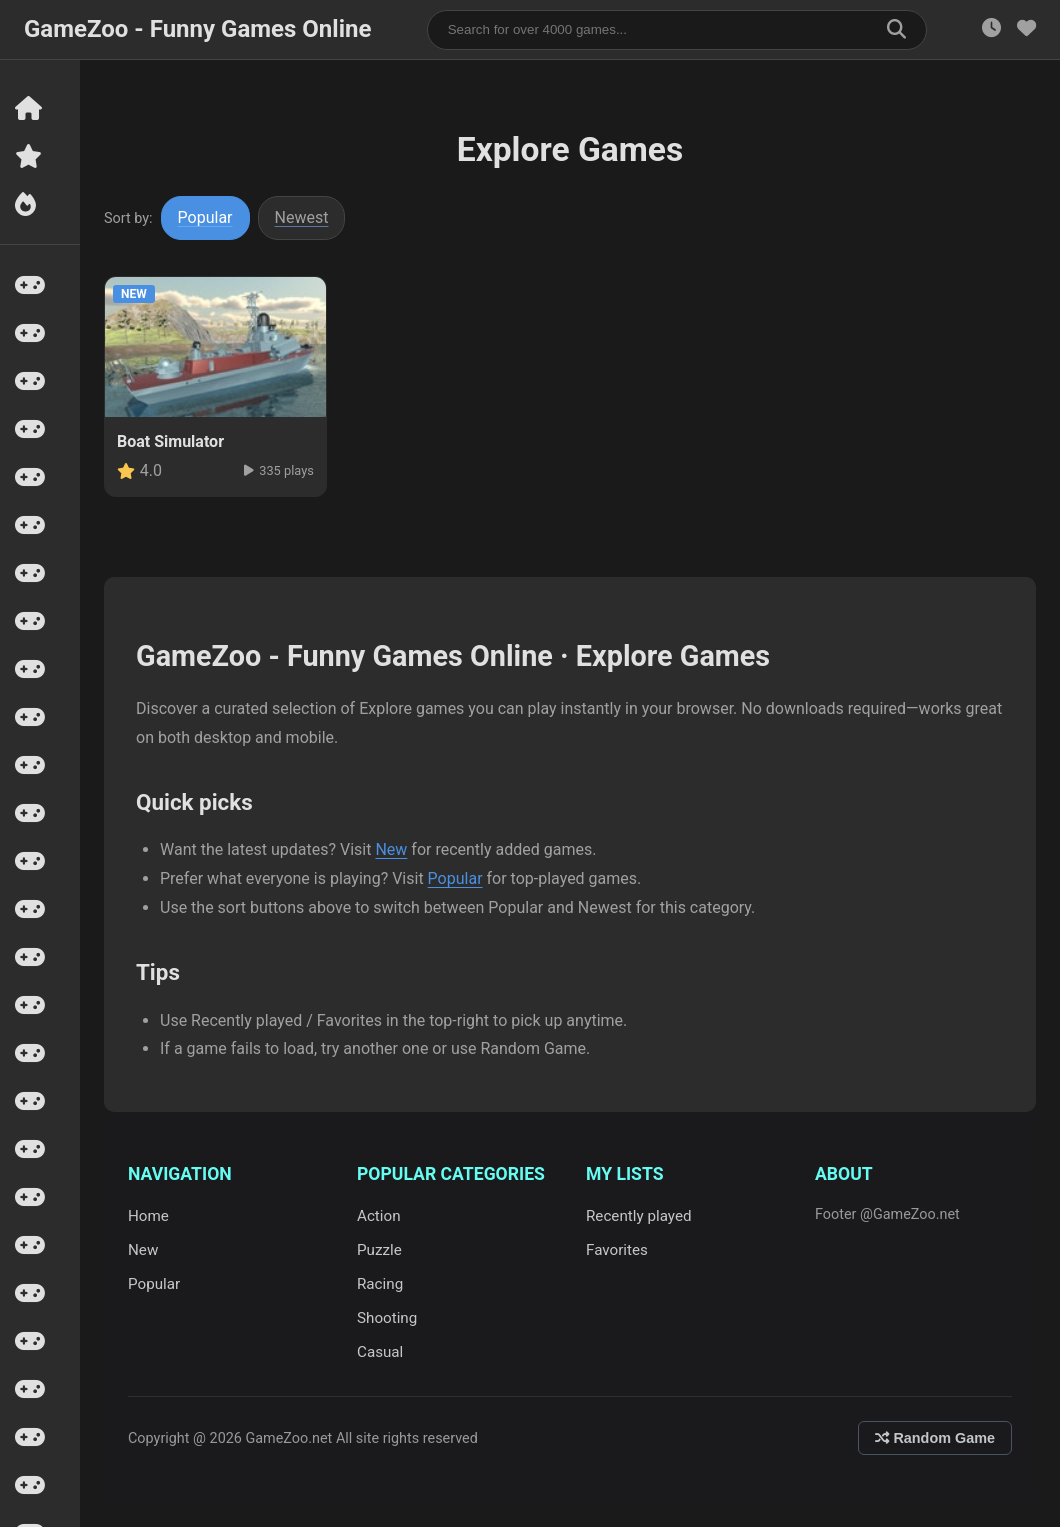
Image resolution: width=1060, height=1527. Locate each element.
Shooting (387, 1318)
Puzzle (379, 1250)
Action (379, 1216)
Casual (380, 1352)
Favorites (617, 1250)
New (391, 849)
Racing (380, 1284)
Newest (302, 217)
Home (148, 1216)
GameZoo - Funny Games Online (197, 29)
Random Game (935, 1438)
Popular (205, 217)
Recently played (639, 1216)
